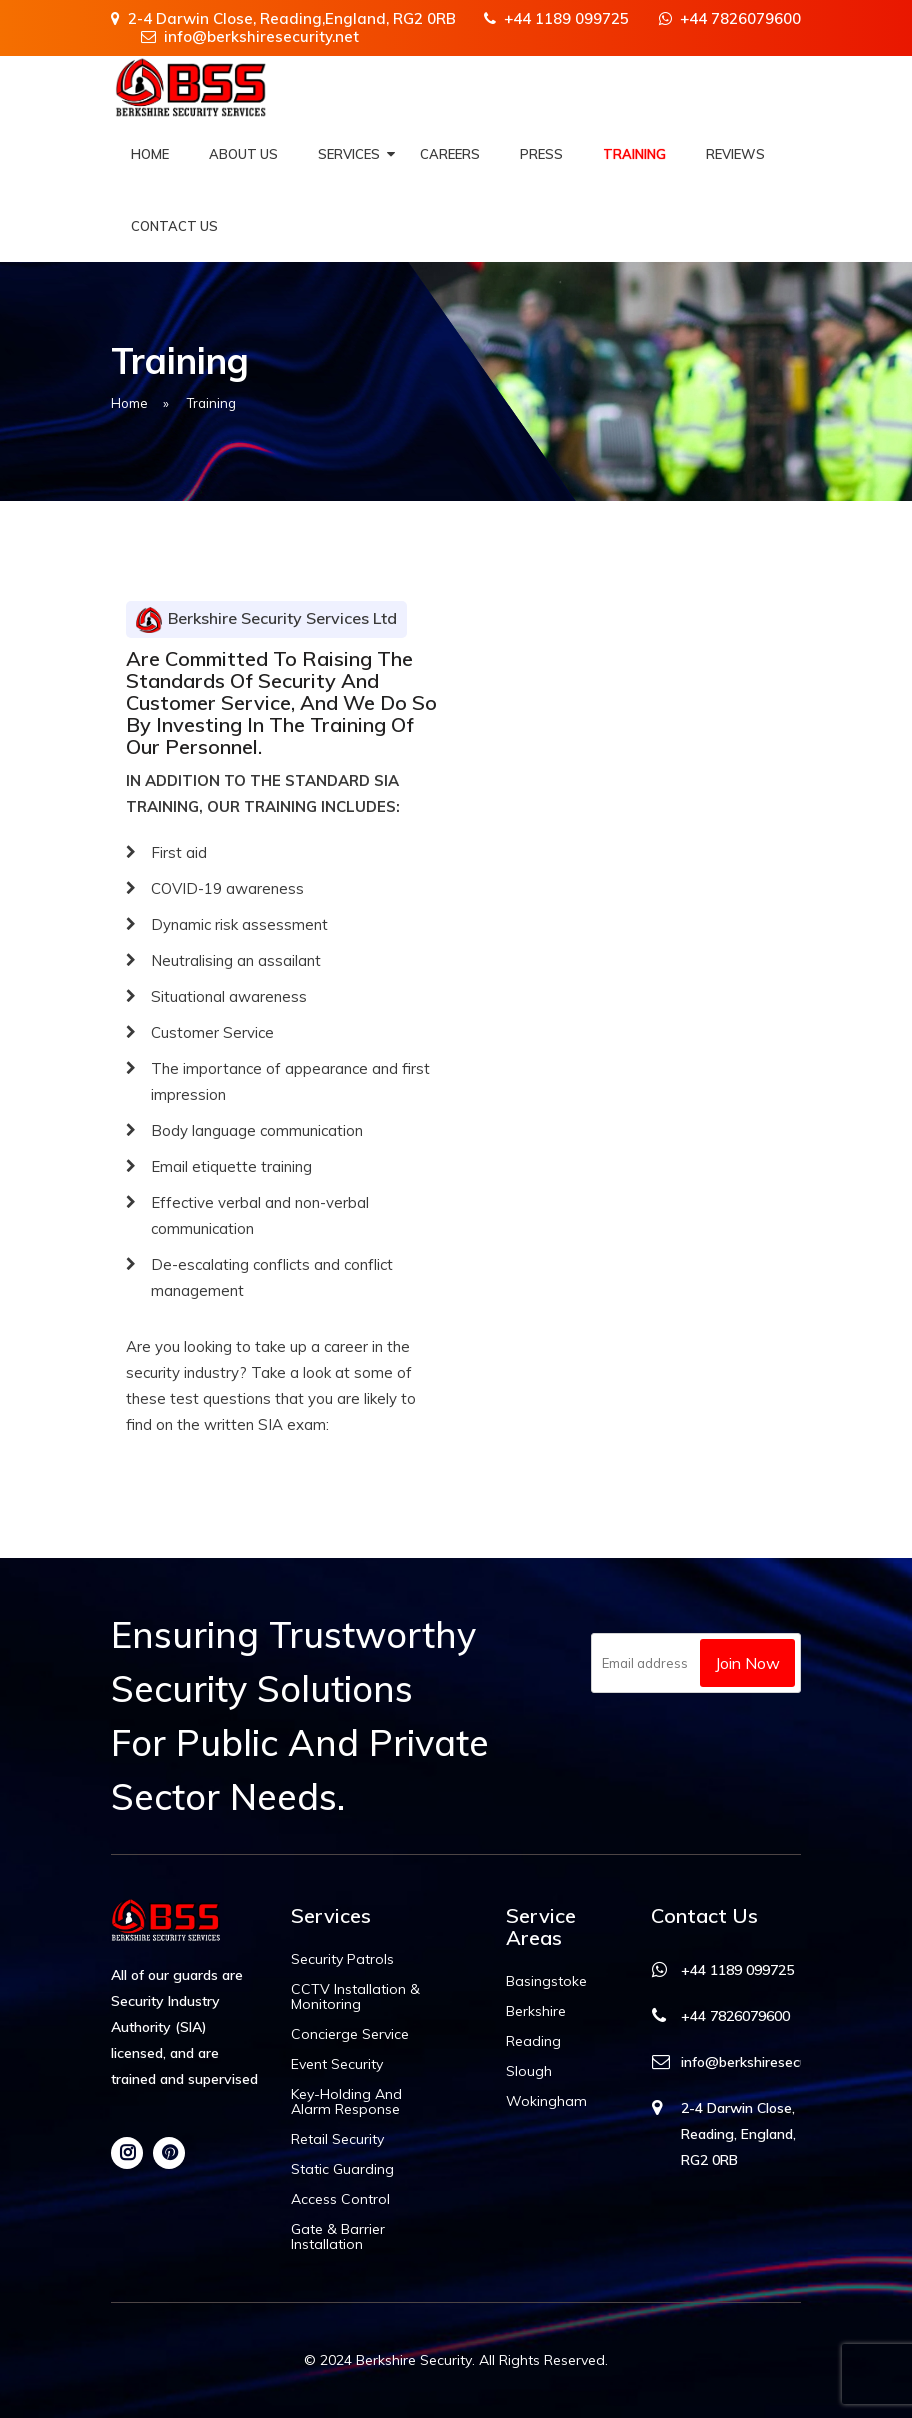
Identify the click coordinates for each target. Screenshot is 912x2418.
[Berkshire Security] (191, 87)
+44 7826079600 (730, 19)
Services (349, 154)
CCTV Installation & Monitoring (355, 1997)
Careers (450, 154)
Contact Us (174, 226)
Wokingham (546, 2101)
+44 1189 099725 (556, 19)
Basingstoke (546, 1981)
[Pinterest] (169, 2153)
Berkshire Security (414, 2360)
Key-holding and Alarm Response (346, 2102)
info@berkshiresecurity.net (250, 37)
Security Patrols (342, 1959)
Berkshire (536, 2011)
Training (634, 154)
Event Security (337, 2064)
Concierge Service (350, 2034)
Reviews (735, 154)
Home (150, 154)
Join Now (747, 1663)
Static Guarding (342, 2169)
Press (541, 154)
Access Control (340, 2199)
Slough (529, 2071)
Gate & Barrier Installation (338, 2237)
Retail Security (337, 2139)
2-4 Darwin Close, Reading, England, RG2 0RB (738, 2134)
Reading (533, 2041)
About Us (243, 154)
